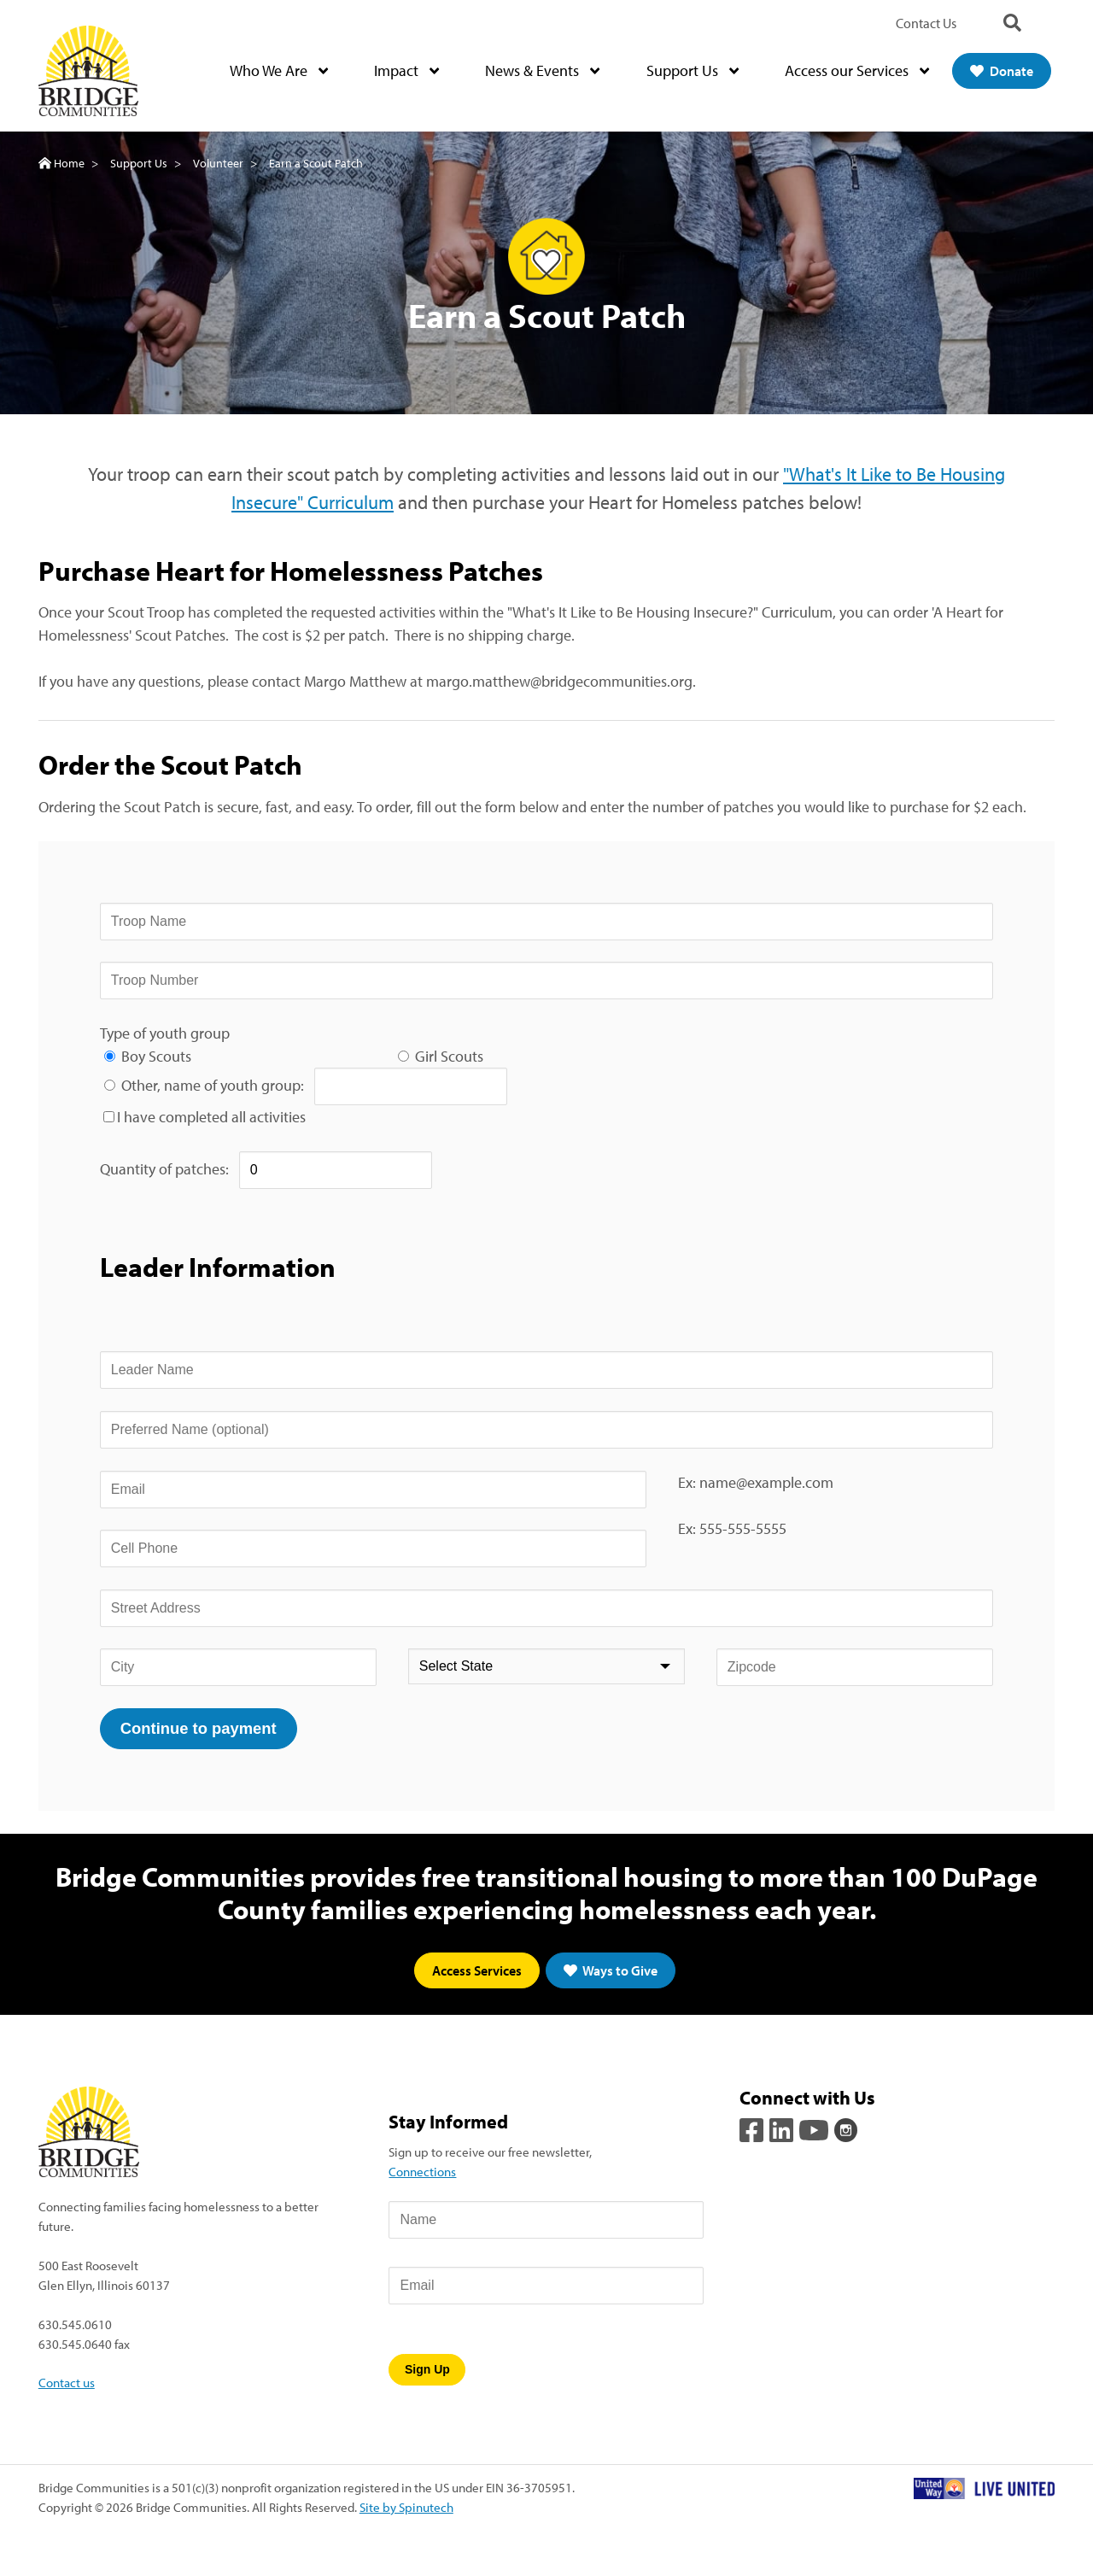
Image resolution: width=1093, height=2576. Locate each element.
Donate (1001, 70)
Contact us (66, 2383)
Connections (422, 2171)
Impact (406, 71)
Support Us (692, 71)
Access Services (477, 1971)
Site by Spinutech (406, 2506)
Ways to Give (611, 1971)
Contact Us (926, 23)
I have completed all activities (211, 1117)
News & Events (542, 71)
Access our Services (857, 71)
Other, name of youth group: (217, 1085)
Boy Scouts (156, 1056)
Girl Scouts (449, 1056)
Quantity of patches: (169, 1169)
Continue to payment (198, 1728)
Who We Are (279, 71)
